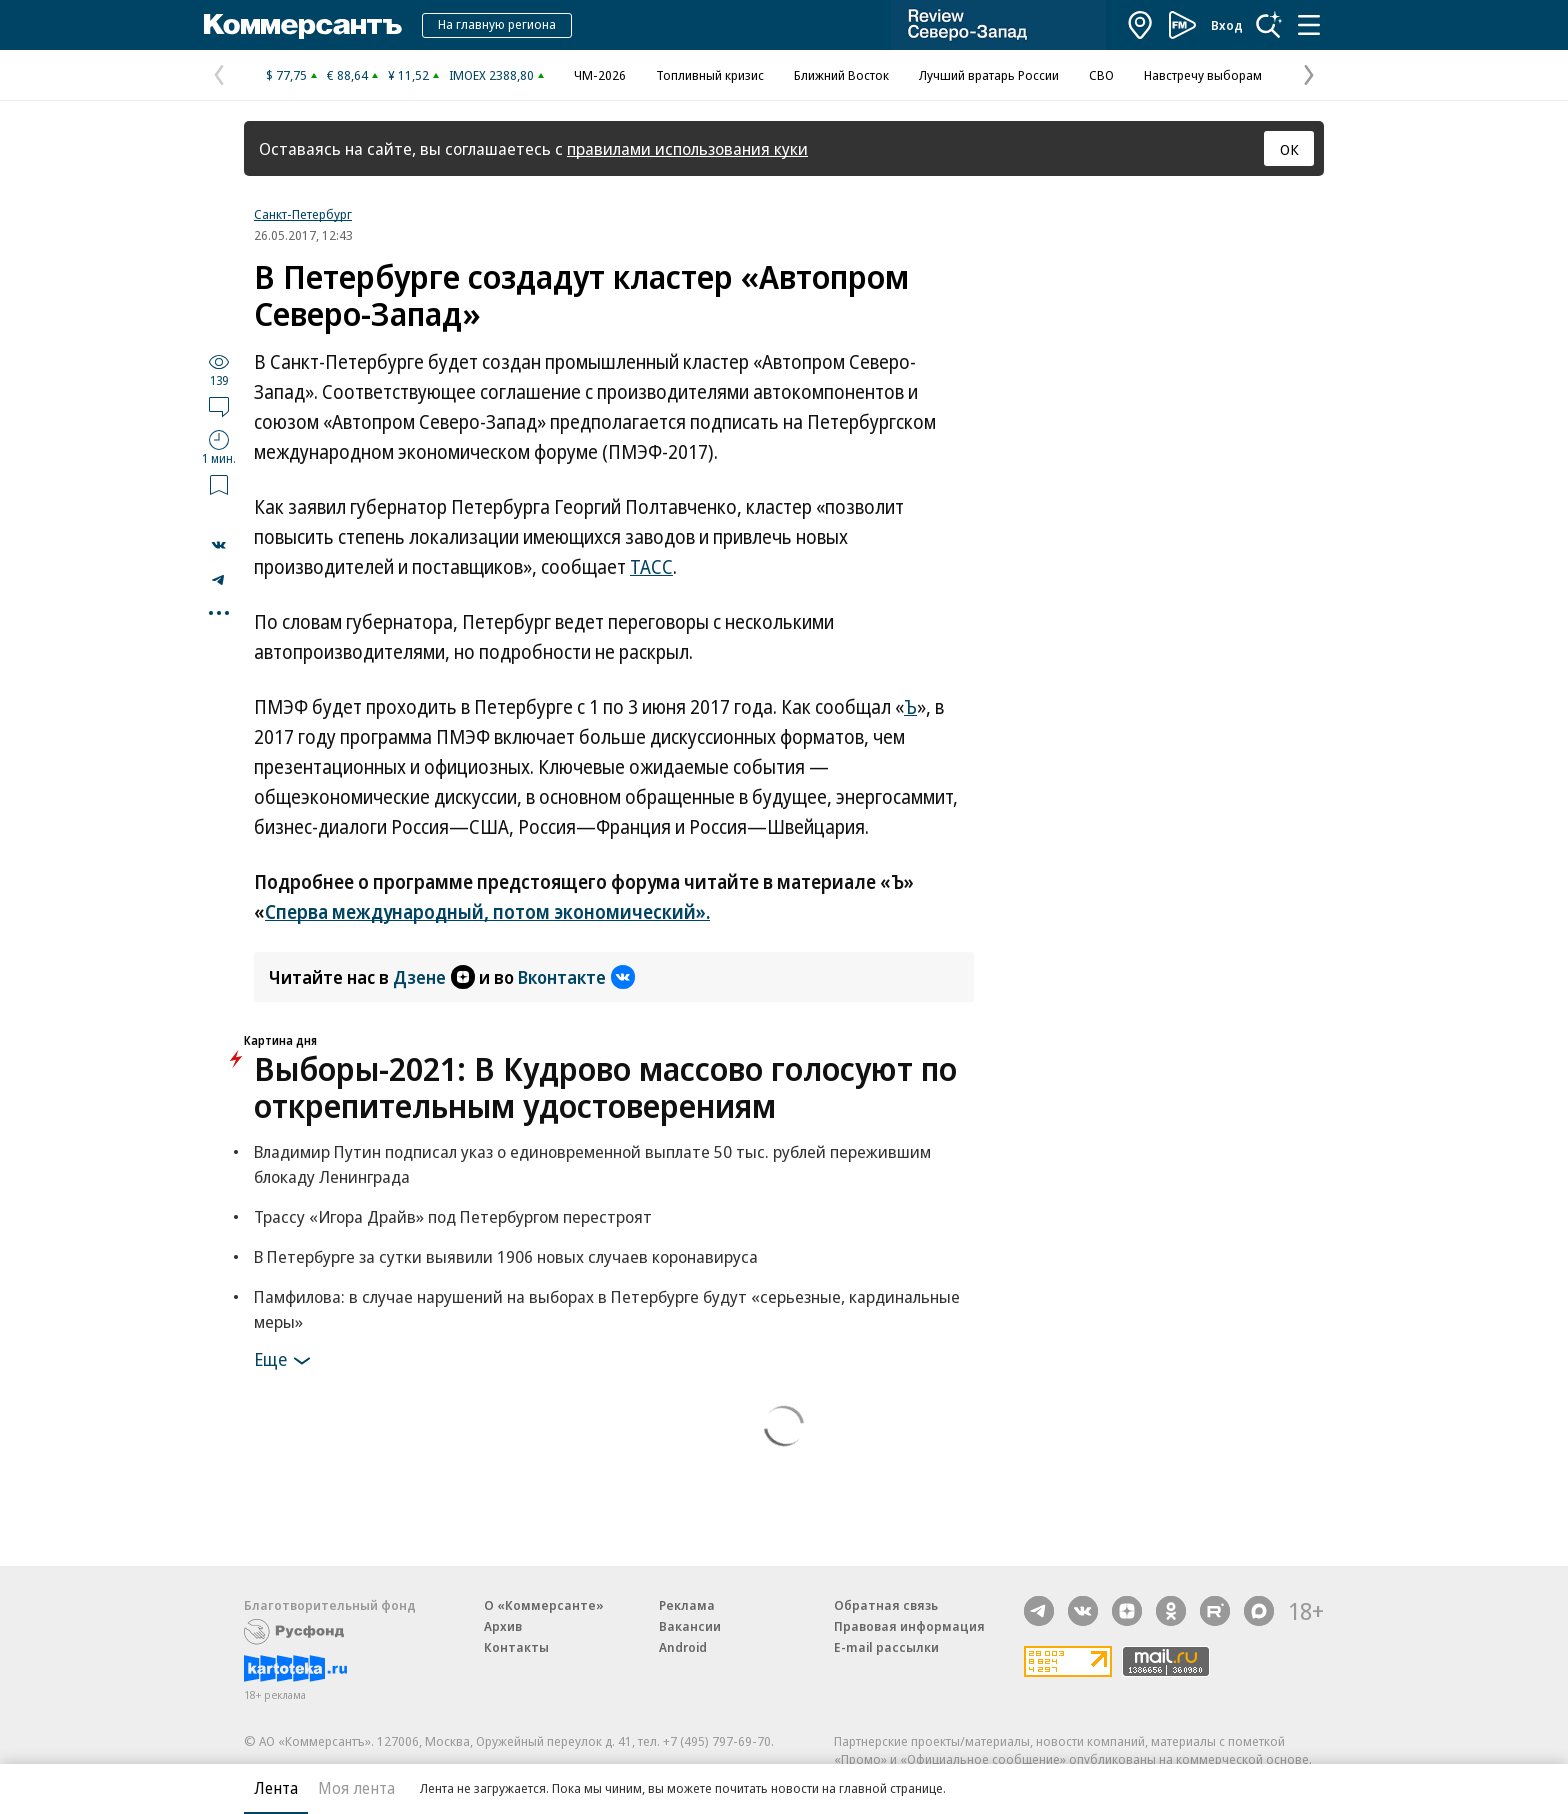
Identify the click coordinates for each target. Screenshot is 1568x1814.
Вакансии (690, 1626)
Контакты (516, 1647)
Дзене (434, 977)
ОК (1289, 149)
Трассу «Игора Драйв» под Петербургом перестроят (453, 1216)
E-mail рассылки (886, 1647)
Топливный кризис (710, 75)
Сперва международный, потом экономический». (487, 912)
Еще (285, 1361)
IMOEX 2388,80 (491, 75)
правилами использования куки (687, 148)
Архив (503, 1626)
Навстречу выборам (1203, 75)
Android (683, 1647)
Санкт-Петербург (303, 214)
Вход (1227, 25)
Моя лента (356, 1788)
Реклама (687, 1605)
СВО (1101, 75)
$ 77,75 (286, 75)
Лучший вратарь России (989, 75)
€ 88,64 (347, 75)
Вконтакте (576, 977)
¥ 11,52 (408, 75)
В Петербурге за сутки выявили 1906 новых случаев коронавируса (506, 1256)
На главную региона (497, 24)
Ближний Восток (841, 75)
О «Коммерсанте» (544, 1605)
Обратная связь (886, 1605)
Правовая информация (909, 1626)
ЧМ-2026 (600, 75)
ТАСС (651, 567)
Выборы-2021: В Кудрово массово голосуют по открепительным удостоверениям (605, 1087)
